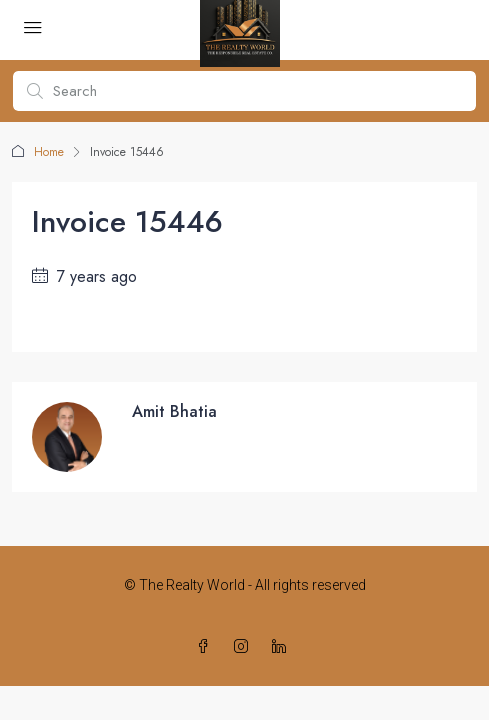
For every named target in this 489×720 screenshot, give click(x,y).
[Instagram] (245, 647)
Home (49, 152)
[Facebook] (207, 647)
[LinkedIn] (283, 647)
